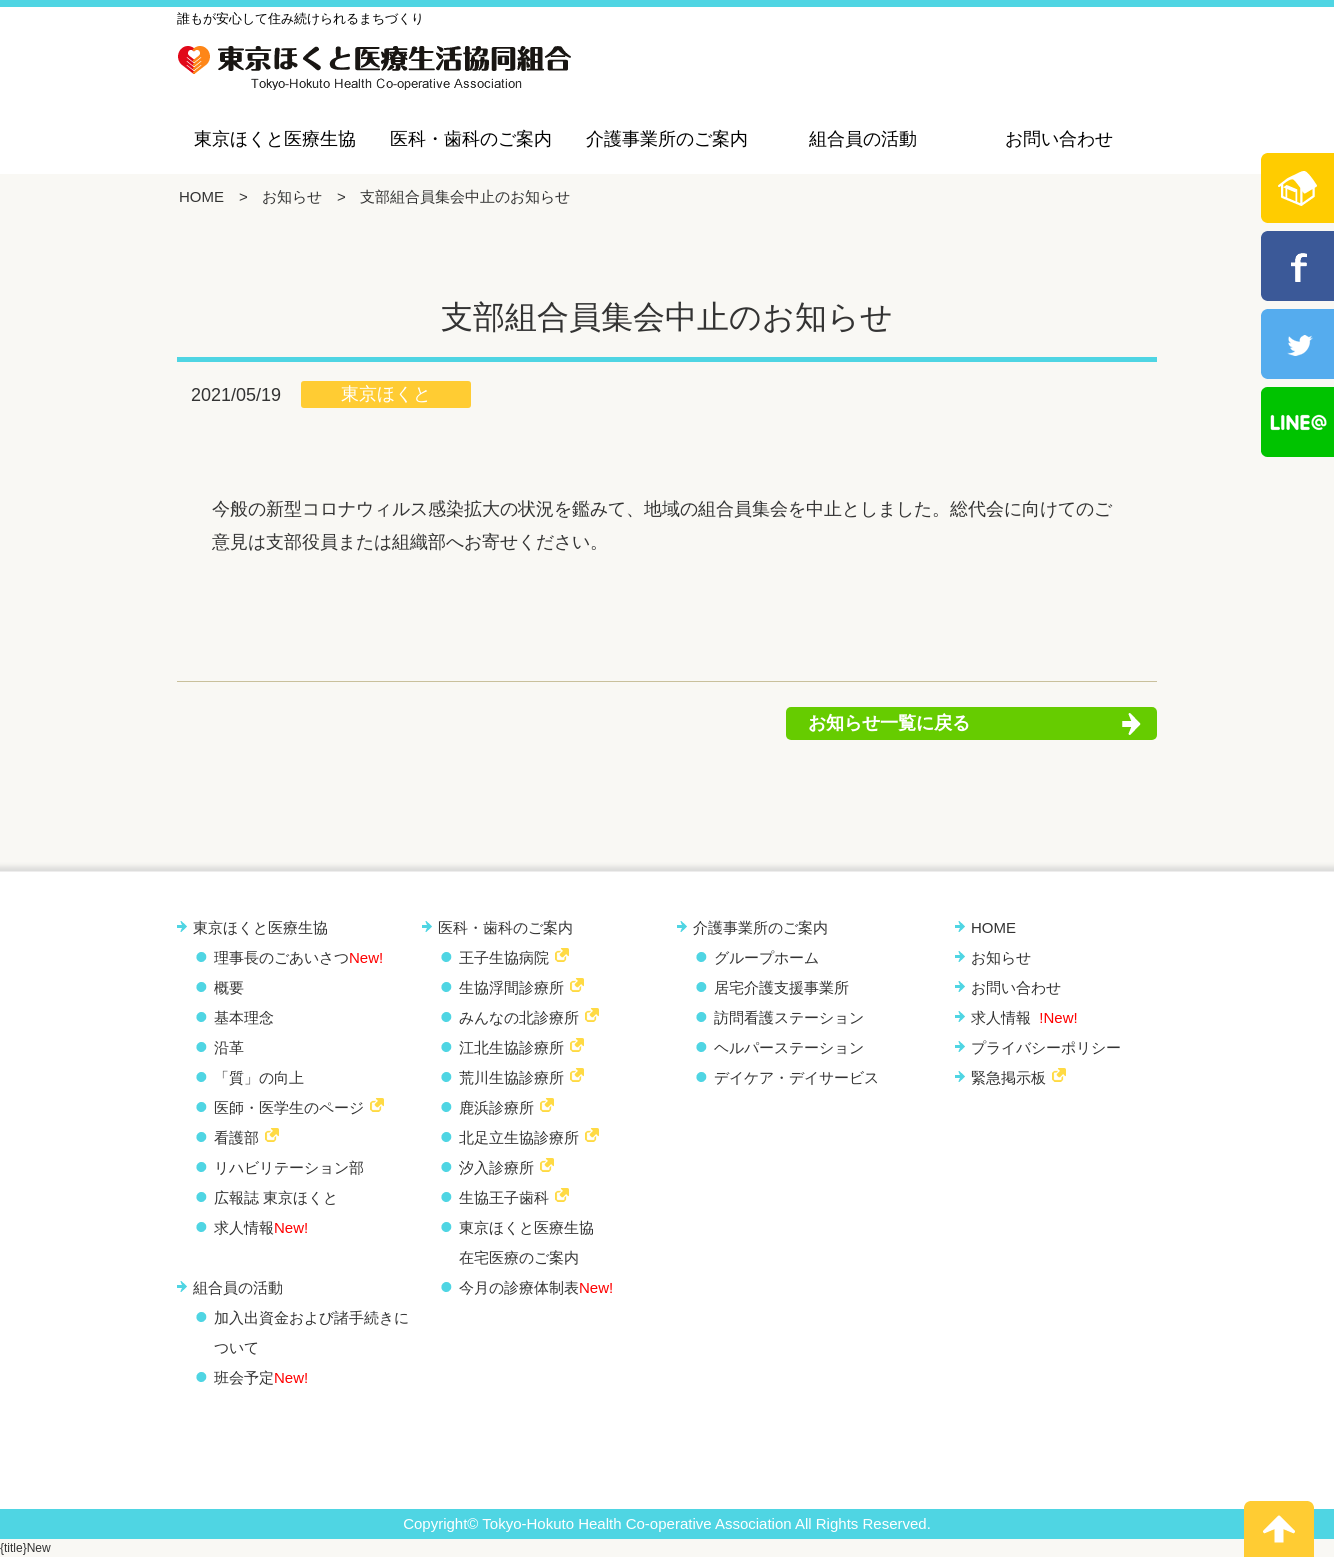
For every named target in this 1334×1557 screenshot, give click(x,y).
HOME (201, 196)
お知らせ (292, 196)
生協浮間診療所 (511, 987)
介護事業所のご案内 (667, 139)
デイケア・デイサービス (796, 1077)
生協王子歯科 (504, 1197)
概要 (229, 987)
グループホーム (766, 957)
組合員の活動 (863, 139)
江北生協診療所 (511, 1047)
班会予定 (261, 1377)
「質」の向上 (259, 1077)
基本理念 (244, 1017)
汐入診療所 (496, 1167)
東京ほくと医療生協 (275, 139)
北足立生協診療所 (519, 1137)
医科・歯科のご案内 (471, 139)
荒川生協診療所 (511, 1077)
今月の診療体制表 (536, 1287)
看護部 (236, 1137)
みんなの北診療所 (519, 1017)
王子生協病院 (504, 957)
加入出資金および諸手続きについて (311, 1332)
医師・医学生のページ (289, 1107)
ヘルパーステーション (789, 1047)
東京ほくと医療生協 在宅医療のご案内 (526, 1242)
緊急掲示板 (1008, 1077)
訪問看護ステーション (789, 1017)
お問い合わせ (1059, 139)
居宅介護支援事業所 (781, 987)
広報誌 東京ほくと (276, 1197)
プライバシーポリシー (1046, 1047)
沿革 (229, 1047)
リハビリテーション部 (289, 1167)
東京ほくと (386, 394)
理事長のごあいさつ (298, 957)
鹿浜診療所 (496, 1107)
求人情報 (261, 1227)
